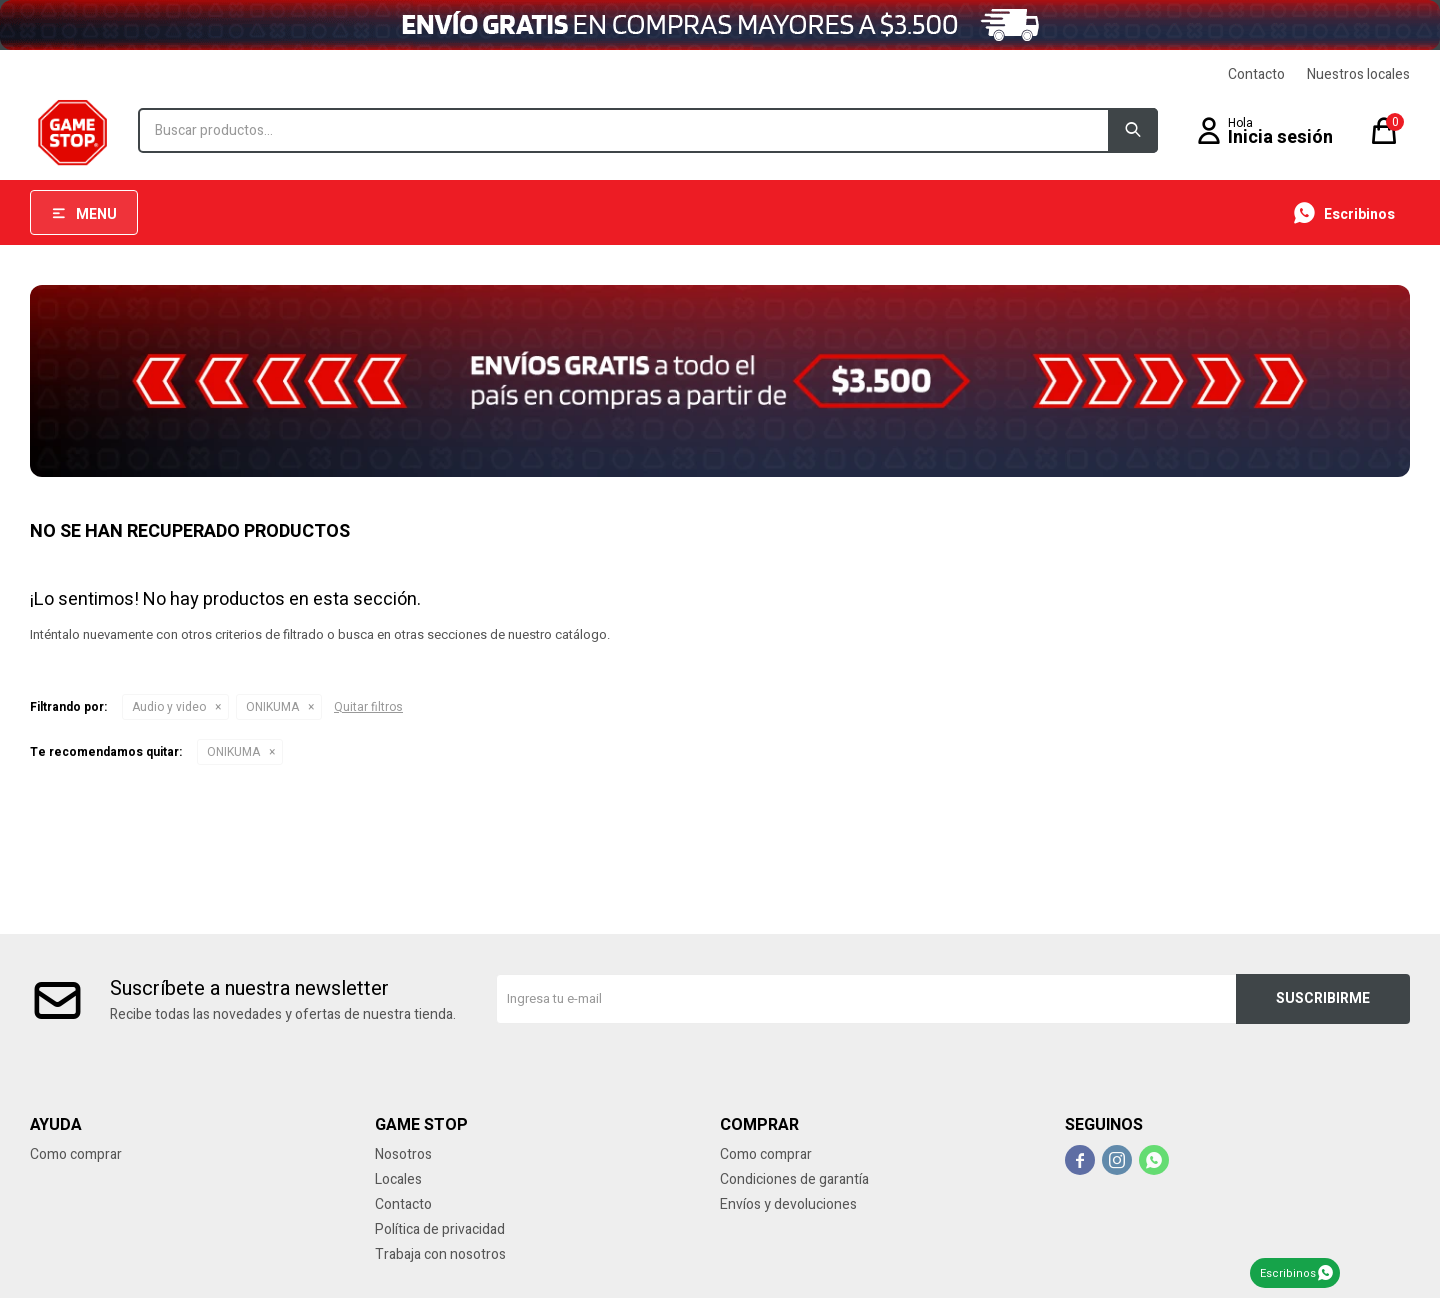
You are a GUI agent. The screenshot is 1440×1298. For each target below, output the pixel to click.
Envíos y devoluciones (788, 1204)
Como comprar (76, 1154)
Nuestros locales (1358, 74)
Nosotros (403, 1154)
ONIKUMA (272, 707)
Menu (96, 214)
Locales (398, 1179)
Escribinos (1288, 1273)
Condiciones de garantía (794, 1179)
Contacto (1256, 74)
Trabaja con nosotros (440, 1254)
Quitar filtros (368, 707)
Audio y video (169, 707)
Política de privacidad (440, 1229)
